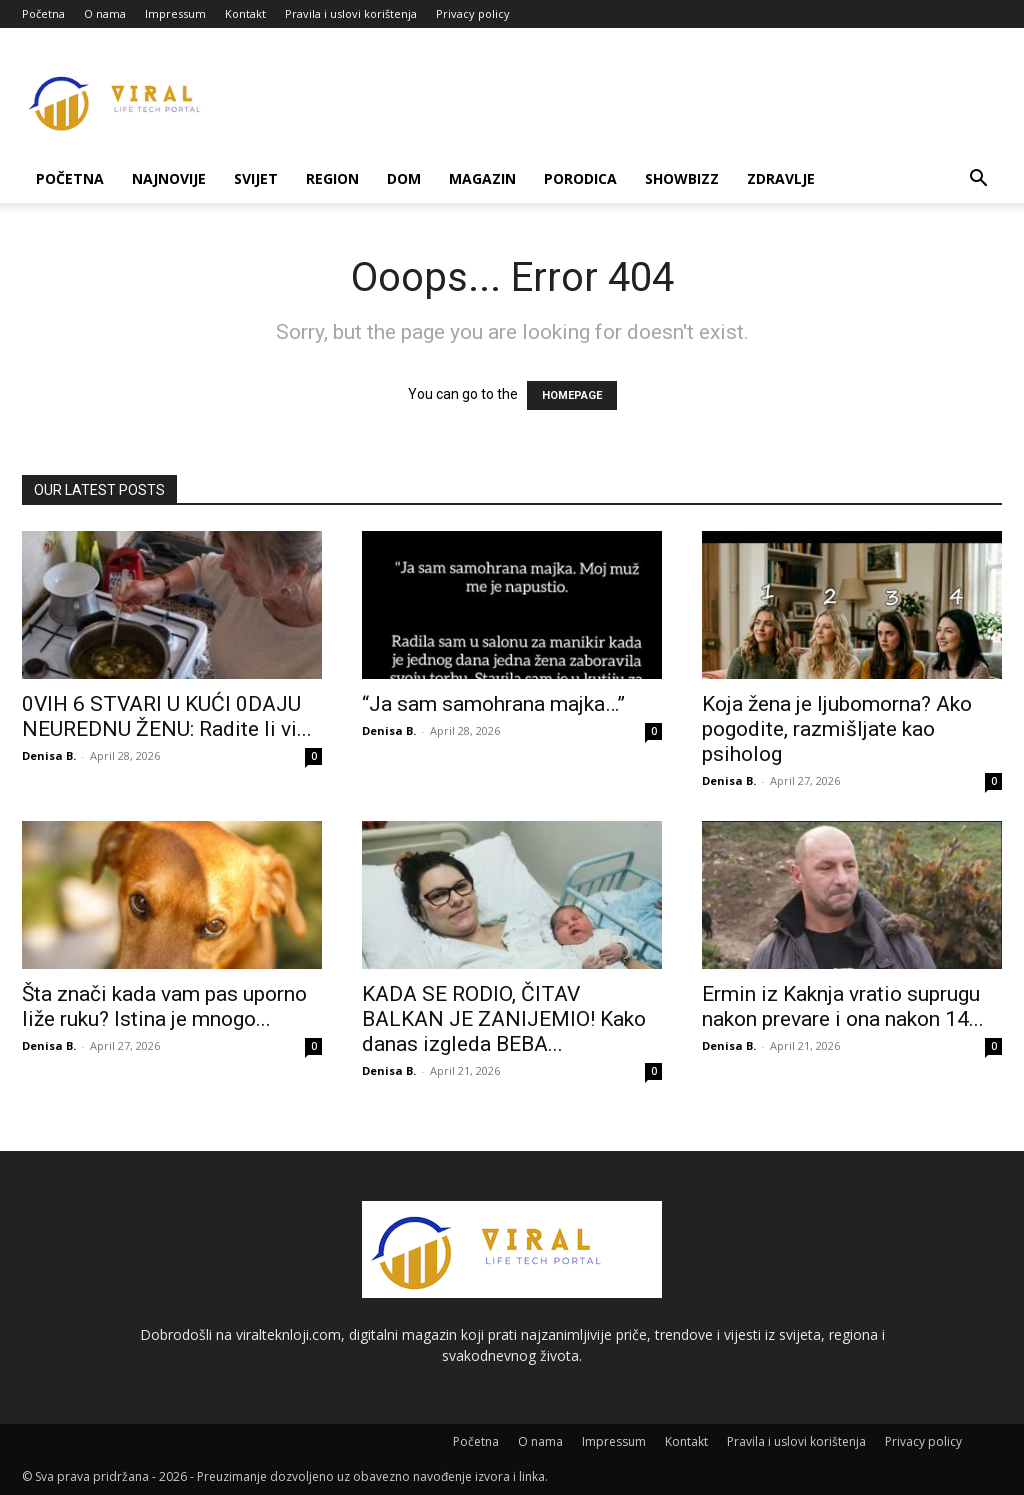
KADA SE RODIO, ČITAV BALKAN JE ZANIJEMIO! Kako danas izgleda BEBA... (504, 1019)
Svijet (256, 178)
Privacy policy (473, 13)
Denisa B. (49, 755)
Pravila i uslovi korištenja (351, 13)
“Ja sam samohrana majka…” (493, 704)
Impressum (175, 13)
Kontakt (245, 13)
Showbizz (682, 178)
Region (332, 178)
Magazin (482, 178)
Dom (404, 178)
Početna (43, 13)
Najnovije (169, 178)
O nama (105, 13)
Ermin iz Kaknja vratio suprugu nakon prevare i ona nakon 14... (843, 1006)
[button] (978, 180)
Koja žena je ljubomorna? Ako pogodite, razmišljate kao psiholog (837, 729)
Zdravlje (781, 178)
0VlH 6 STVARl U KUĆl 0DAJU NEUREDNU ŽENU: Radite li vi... (167, 716)
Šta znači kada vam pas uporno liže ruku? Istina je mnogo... (164, 1006)
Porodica (580, 178)
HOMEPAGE (572, 395)
